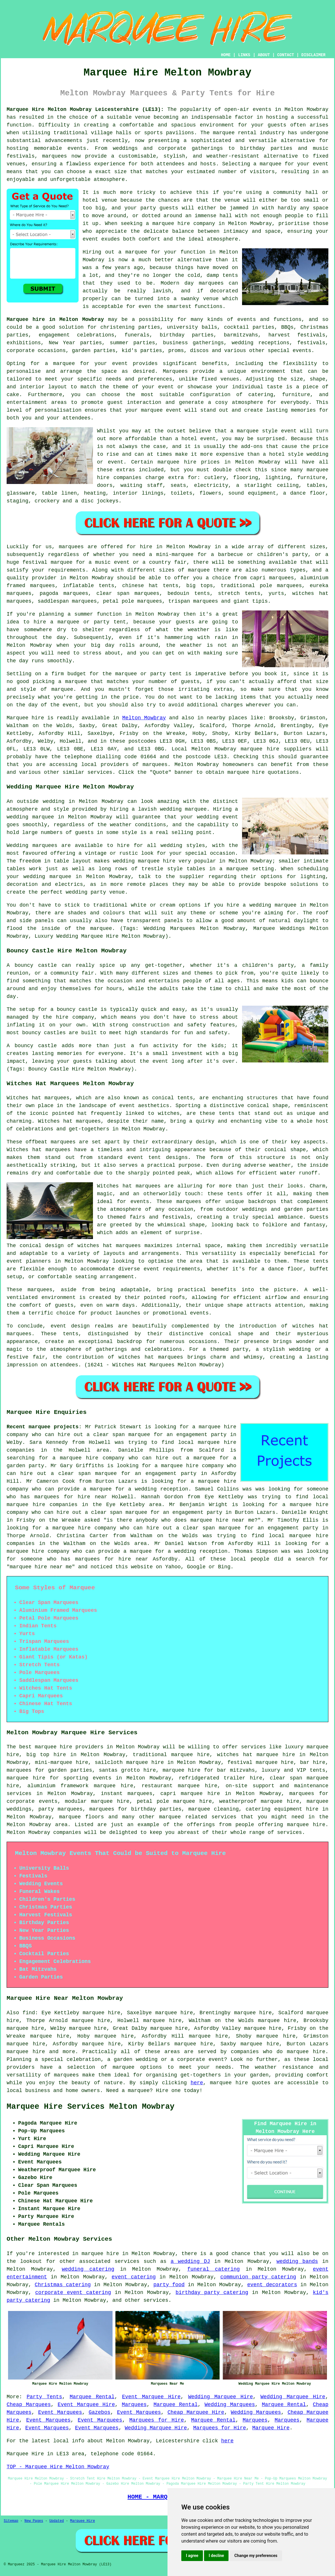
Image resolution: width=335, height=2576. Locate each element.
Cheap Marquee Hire (196, 2412)
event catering (134, 2277)
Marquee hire (25, 718)
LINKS (244, 55)
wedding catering (88, 2269)
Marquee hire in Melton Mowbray (55, 319)
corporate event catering (73, 2292)
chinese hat (140, 586)
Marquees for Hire (156, 2420)
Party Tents (44, 2397)
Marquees (134, 2404)
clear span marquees (127, 593)
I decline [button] (216, 2555)
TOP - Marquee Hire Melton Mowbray (58, 2467)
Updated (56, 2521)
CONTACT (285, 55)
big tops (199, 586)
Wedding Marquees (230, 2404)
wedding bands (297, 2261)
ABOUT (264, 55)
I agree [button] (192, 2555)
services (127, 2261)
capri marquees (272, 578)
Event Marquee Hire (151, 2397)
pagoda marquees (64, 593)
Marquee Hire (271, 2428)
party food (168, 2285)
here (197, 2083)
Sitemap (11, 2521)
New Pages (33, 2521)
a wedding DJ (190, 2261)
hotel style (286, 454)
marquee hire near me (222, 1520)
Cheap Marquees (29, 2404)
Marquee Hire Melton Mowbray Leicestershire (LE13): (85, 109)
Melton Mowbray (144, 718)
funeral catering (213, 2269)
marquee (248, 431)
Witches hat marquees (129, 1186)
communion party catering (258, 2277)
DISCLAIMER (313, 55)
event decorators (272, 2285)
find (28, 2013)
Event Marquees (60, 2412)
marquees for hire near (71, 1497)
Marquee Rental (92, 2397)
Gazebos (100, 2412)
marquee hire (260, 749)
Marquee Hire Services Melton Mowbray (90, 2106)
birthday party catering (212, 2292)
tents (320, 1261)
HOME (226, 55)
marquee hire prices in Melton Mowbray (218, 462)
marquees (54, 156)
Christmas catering (63, 2285)
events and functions (269, 319)
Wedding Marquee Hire (220, 2397)
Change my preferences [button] (255, 2555)
